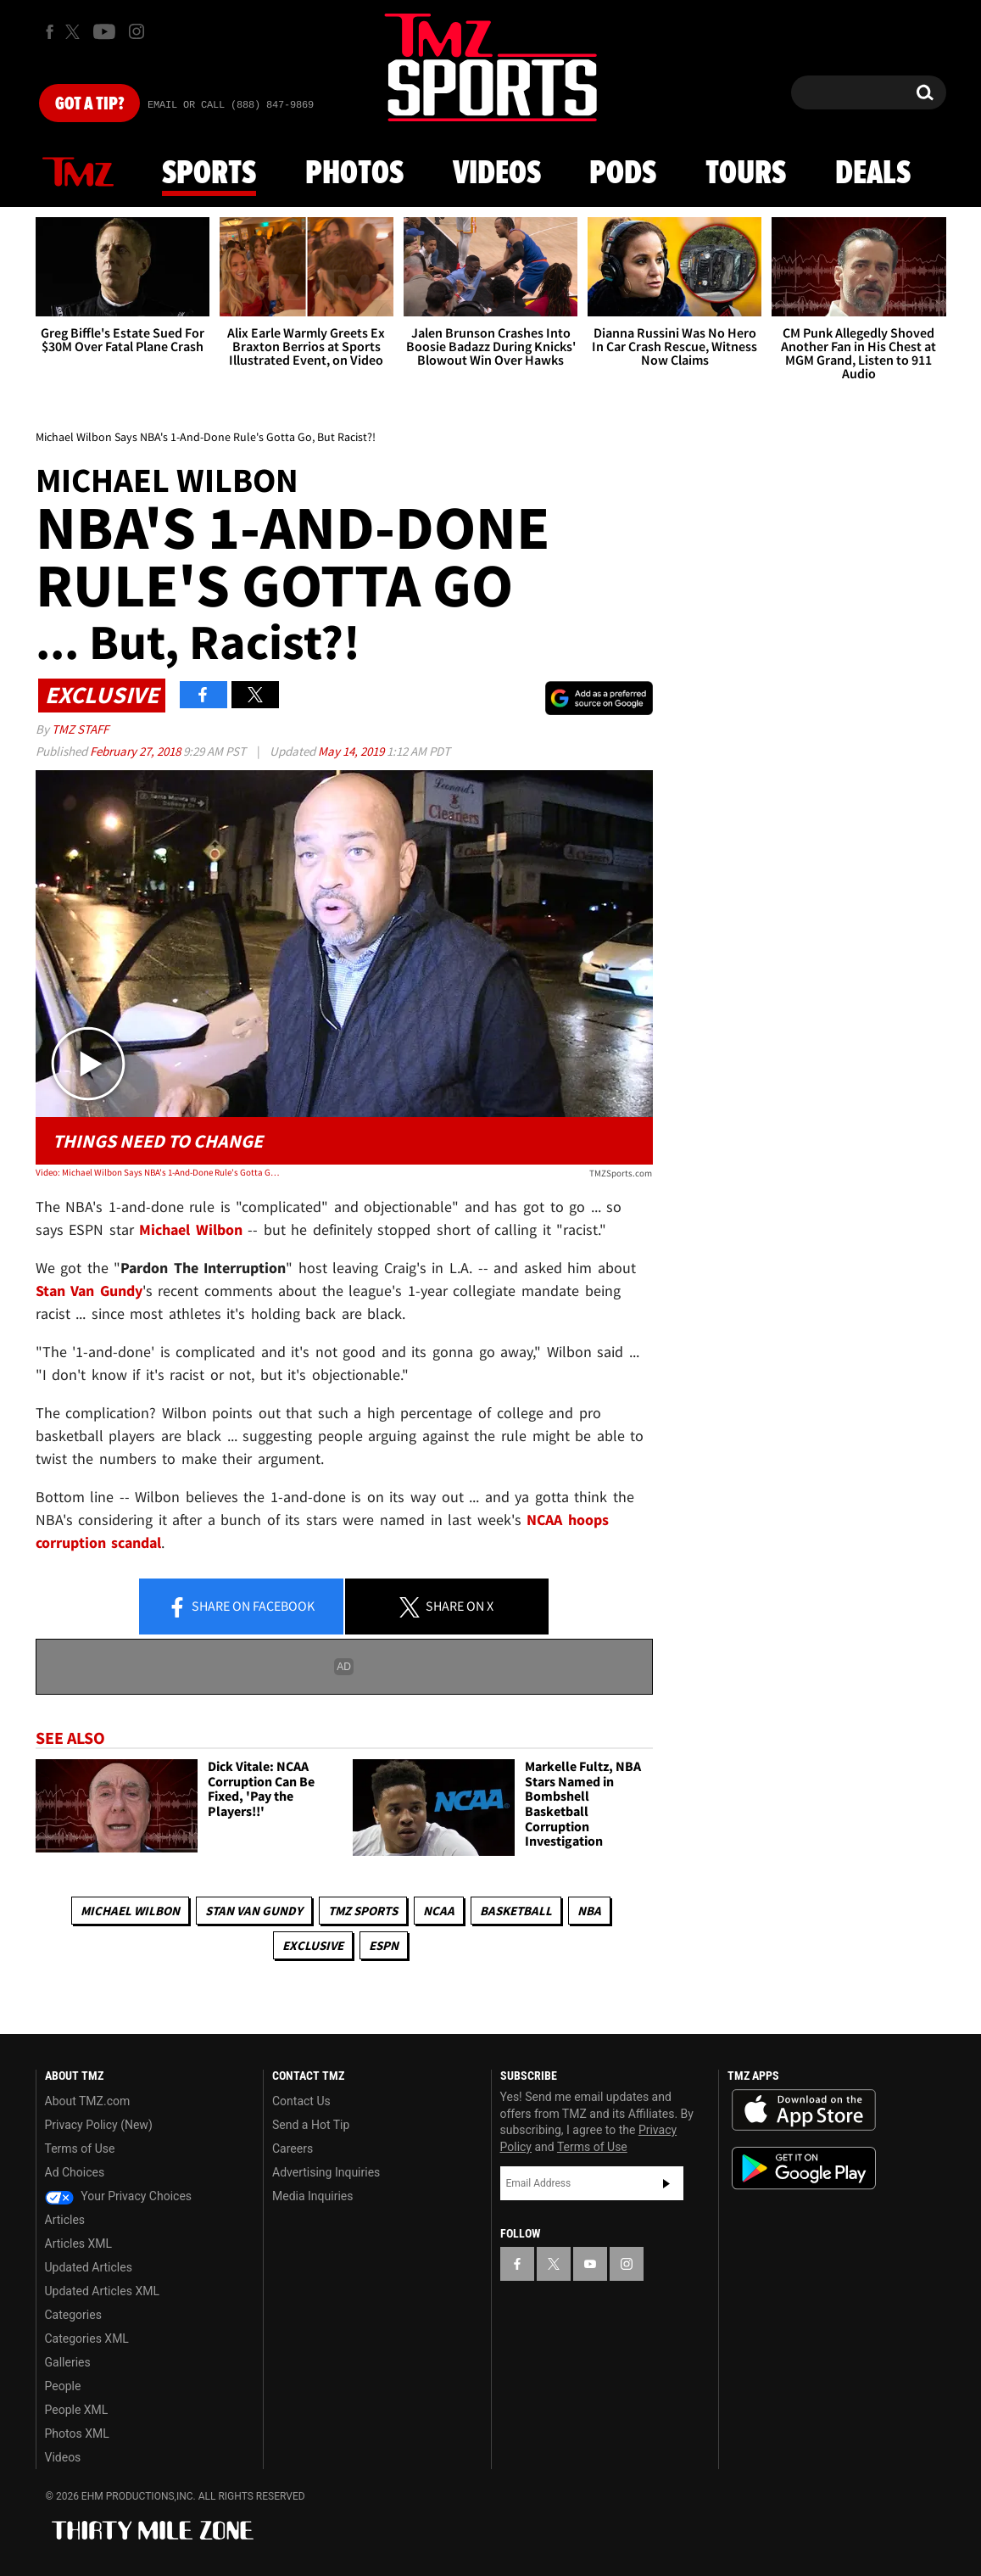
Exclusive (312, 1945)
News (78, 173)
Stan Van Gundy (254, 1911)
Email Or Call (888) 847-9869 (231, 105)
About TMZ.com (88, 2101)
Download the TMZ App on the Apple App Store (804, 2110)
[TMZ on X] (75, 31)
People (63, 2386)
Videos (497, 174)
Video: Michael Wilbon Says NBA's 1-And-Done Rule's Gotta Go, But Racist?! (159, 1172)
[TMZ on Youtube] (104, 31)
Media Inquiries (312, 2196)
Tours (745, 174)
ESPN (384, 1945)
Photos (354, 174)
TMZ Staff (80, 729)
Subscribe (666, 2183)
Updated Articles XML (102, 2291)
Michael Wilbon (130, 1911)
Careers (292, 2148)
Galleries (68, 2362)
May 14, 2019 (352, 751)
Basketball (516, 1911)
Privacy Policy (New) (99, 2125)
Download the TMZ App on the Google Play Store (804, 2168)
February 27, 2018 (136, 751)
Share (241, 1607)
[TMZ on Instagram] (136, 31)
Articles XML (79, 2243)
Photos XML (77, 2433)
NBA (589, 1911)
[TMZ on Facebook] (50, 31)
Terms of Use (80, 2148)
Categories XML (87, 2338)
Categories (73, 2315)
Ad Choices (75, 2172)
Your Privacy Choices (118, 2196)
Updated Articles (88, 2267)
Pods (622, 174)
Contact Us (301, 2101)
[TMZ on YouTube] (590, 2264)
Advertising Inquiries (326, 2172)
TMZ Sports (363, 1911)
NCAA (438, 1911)
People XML (77, 2410)
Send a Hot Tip (310, 2125)
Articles (65, 2220)
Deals (873, 174)
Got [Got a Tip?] (89, 104)
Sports (209, 174)
